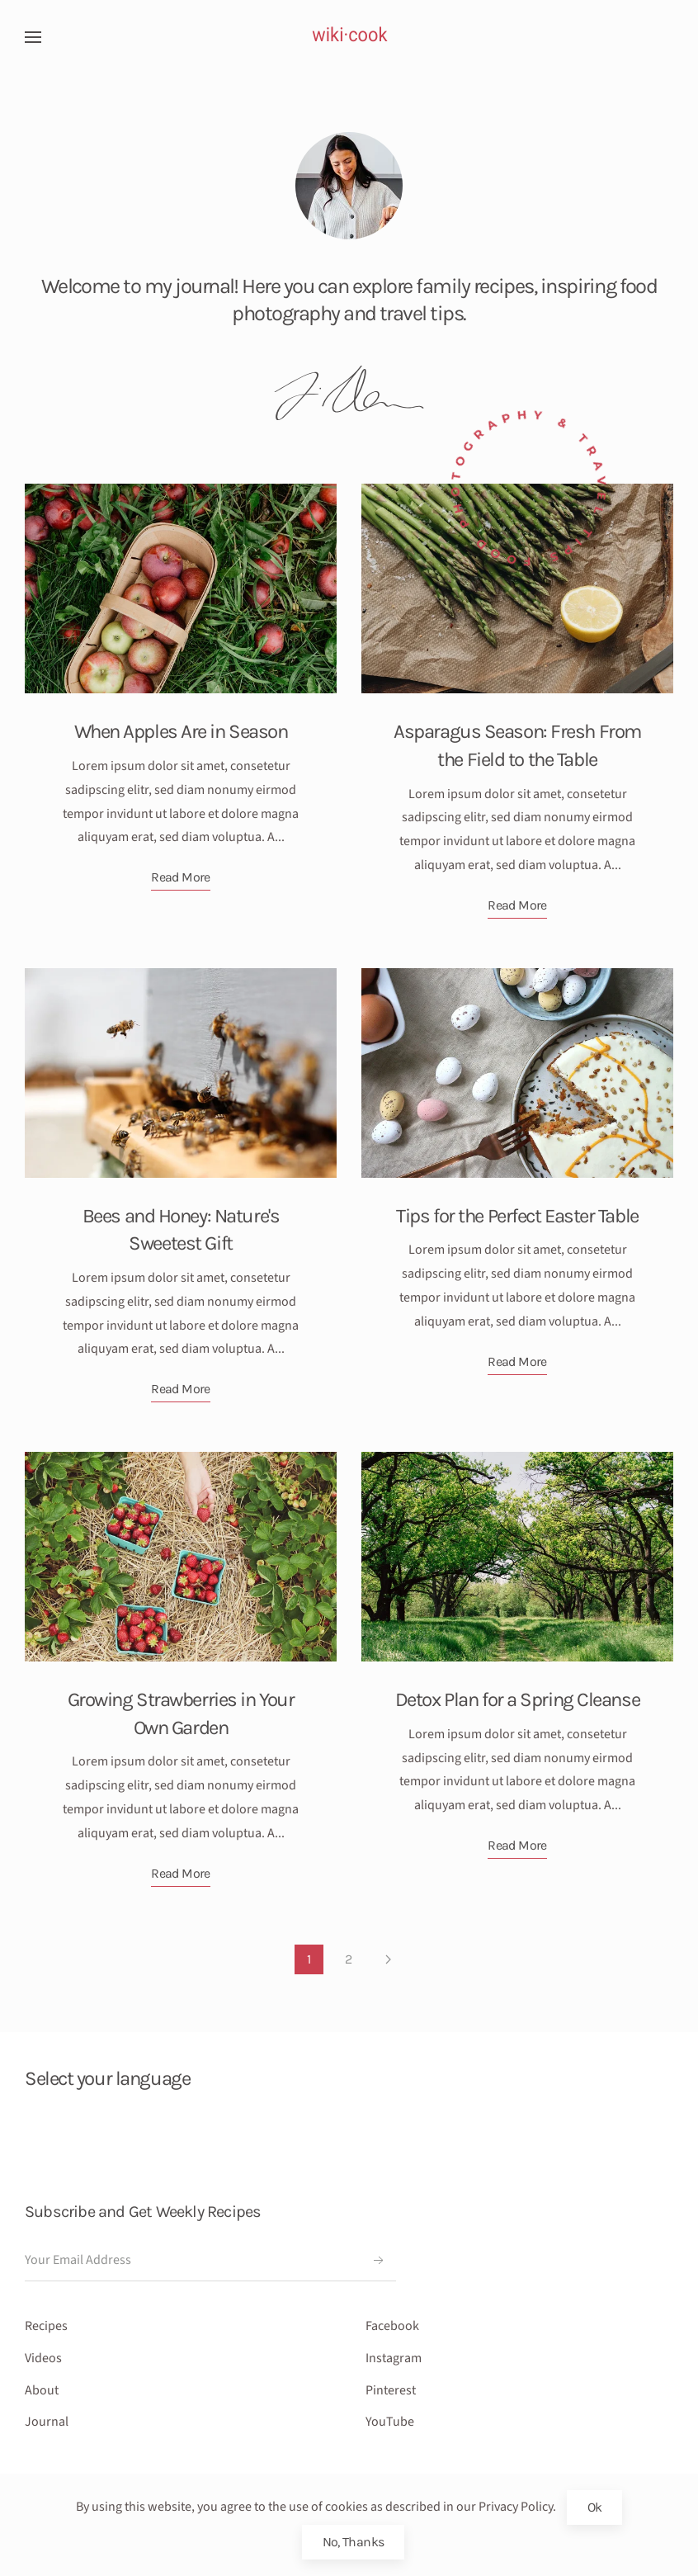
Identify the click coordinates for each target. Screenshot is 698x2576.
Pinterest (391, 2390)
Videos (43, 2358)
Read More (180, 877)
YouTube (390, 2422)
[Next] (388, 1959)
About (42, 2390)
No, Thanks (353, 2542)
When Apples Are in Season (181, 731)
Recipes (46, 2326)
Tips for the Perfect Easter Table (517, 1215)
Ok (594, 2507)
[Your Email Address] (210, 2260)
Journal (46, 2422)
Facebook (392, 2326)
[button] (33, 37)
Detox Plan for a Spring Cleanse (517, 1699)
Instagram (394, 2358)
